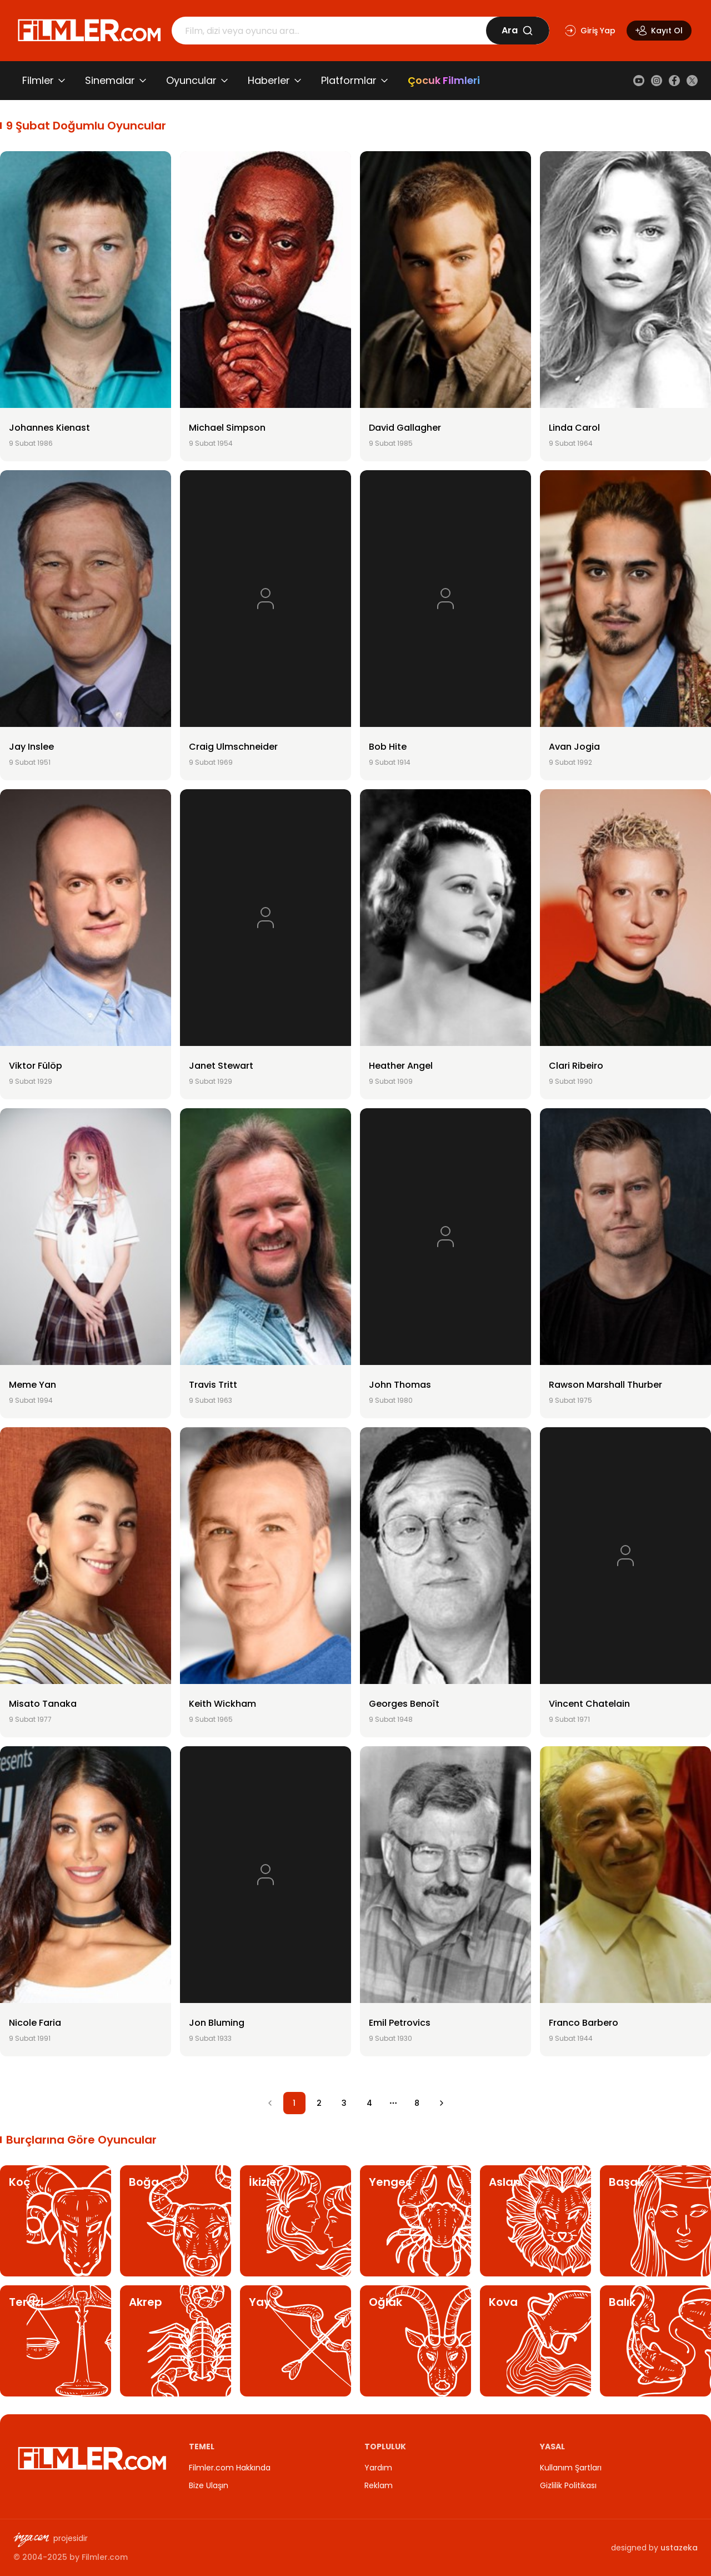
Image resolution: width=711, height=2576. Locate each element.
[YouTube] (638, 80)
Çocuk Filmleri (444, 80)
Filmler (38, 80)
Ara (517, 30)
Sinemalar (110, 80)
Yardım (378, 2467)
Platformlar (349, 80)
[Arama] (329, 30)
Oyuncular (191, 80)
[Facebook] (674, 80)
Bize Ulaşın (208, 2485)
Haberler (269, 80)
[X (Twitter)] (692, 80)
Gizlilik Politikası (568, 2485)
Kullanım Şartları (571, 2467)
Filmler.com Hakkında (230, 2467)
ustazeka (679, 2547)
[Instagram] (656, 80)
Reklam (378, 2485)
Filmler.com (105, 2557)
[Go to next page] (441, 2103)
